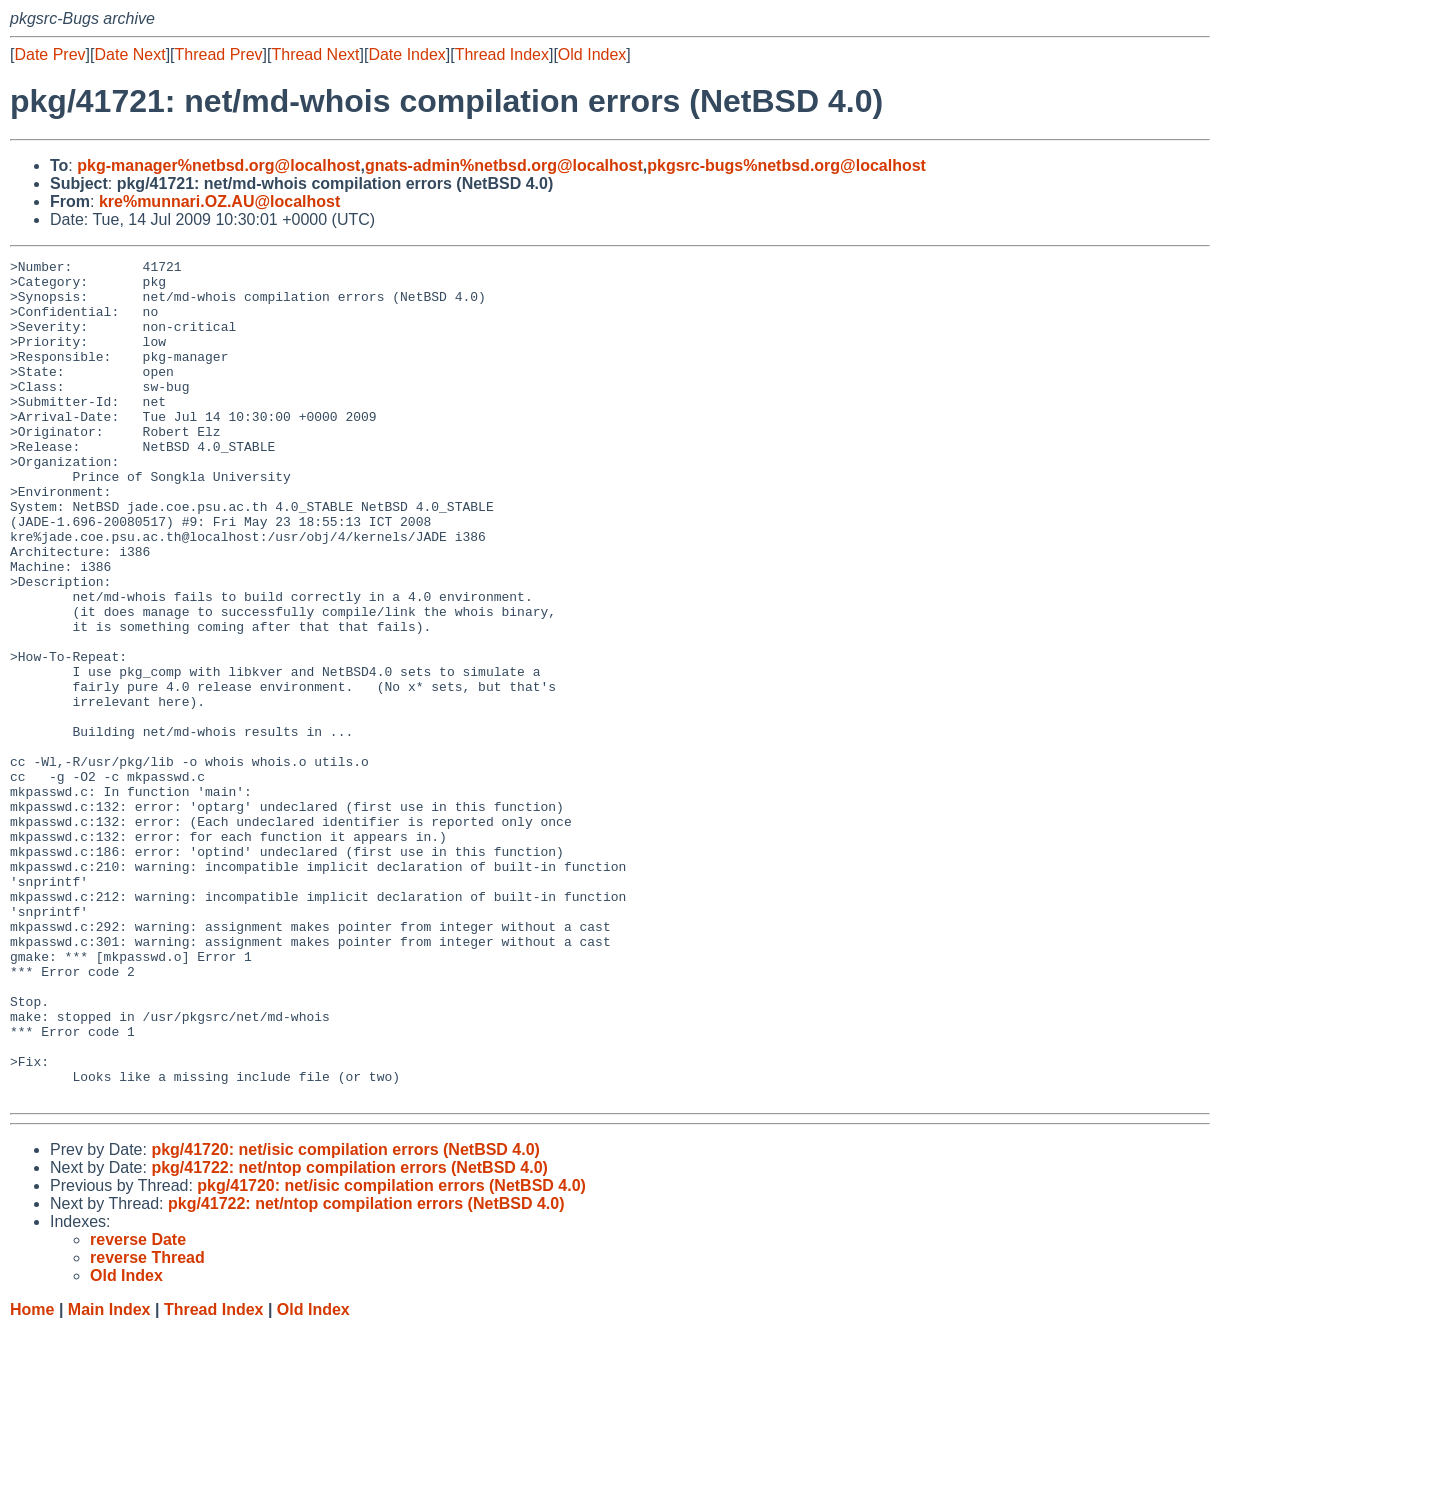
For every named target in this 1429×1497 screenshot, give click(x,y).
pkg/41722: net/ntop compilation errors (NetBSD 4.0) (349, 1335)
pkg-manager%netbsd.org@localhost (218, 165)
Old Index (592, 54)
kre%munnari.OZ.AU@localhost (219, 201)
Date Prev (49, 54)
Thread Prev (219, 54)
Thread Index (502, 54)
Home (32, 1477)
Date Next (129, 54)
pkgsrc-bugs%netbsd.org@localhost (786, 165)
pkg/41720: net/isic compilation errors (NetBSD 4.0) (345, 1317)
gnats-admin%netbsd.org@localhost (504, 165)
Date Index (406, 54)
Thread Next (315, 54)
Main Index (109, 1477)
